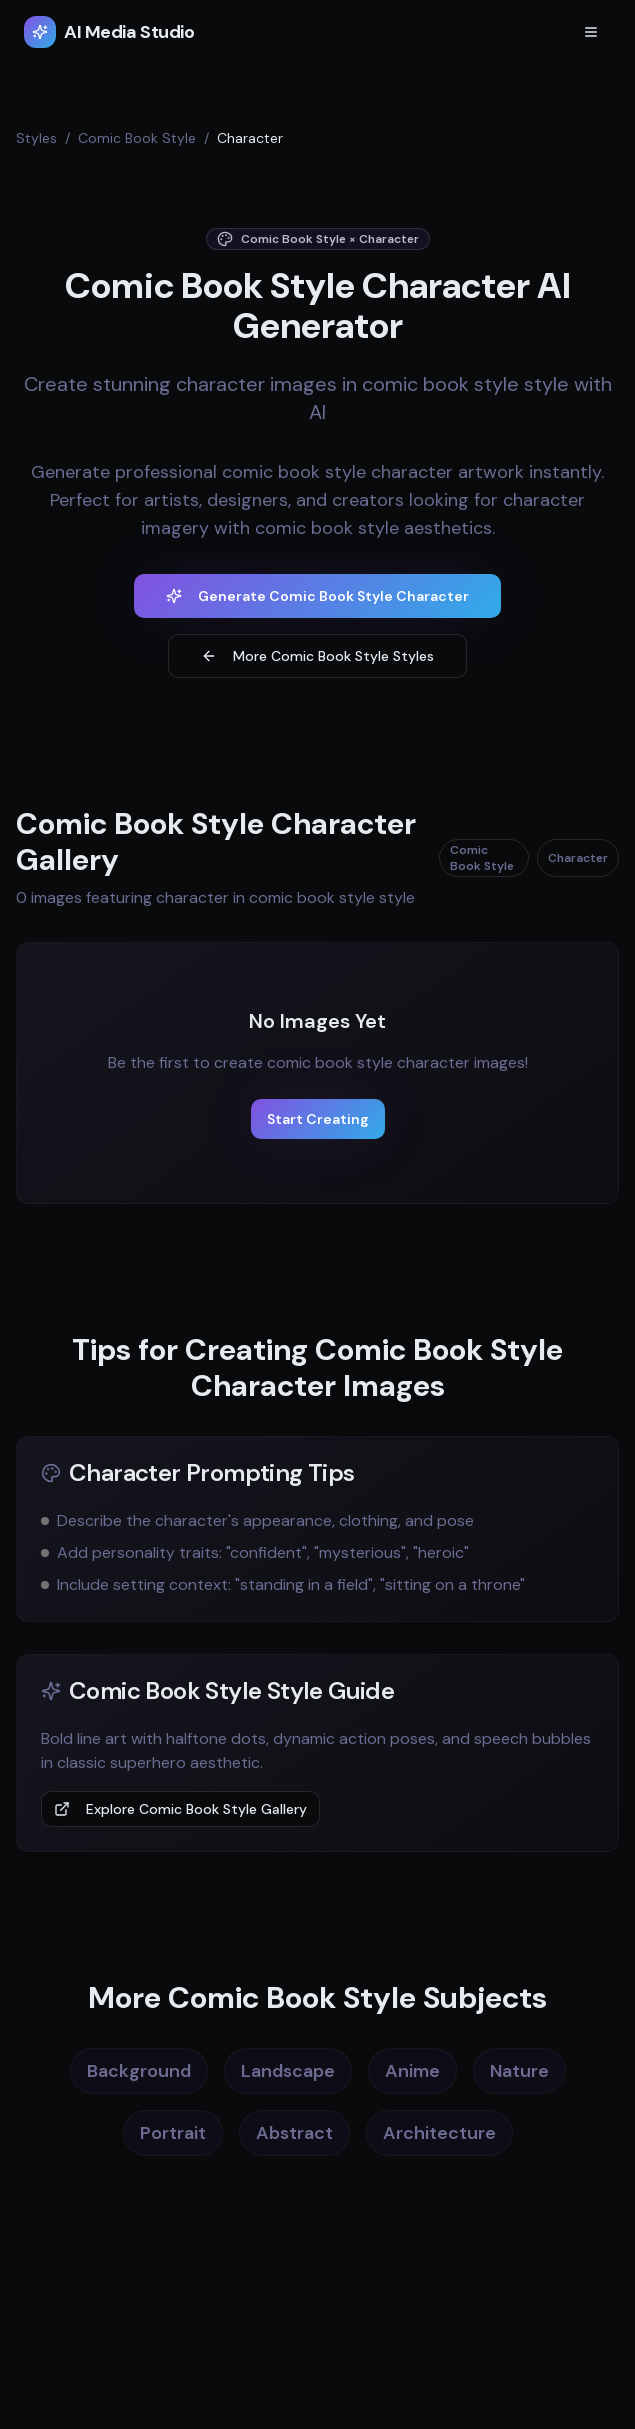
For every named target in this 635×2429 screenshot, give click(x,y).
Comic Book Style (137, 138)
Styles (36, 138)
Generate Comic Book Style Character (317, 596)
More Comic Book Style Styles (317, 656)
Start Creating (318, 1119)
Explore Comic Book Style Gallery (180, 1809)
